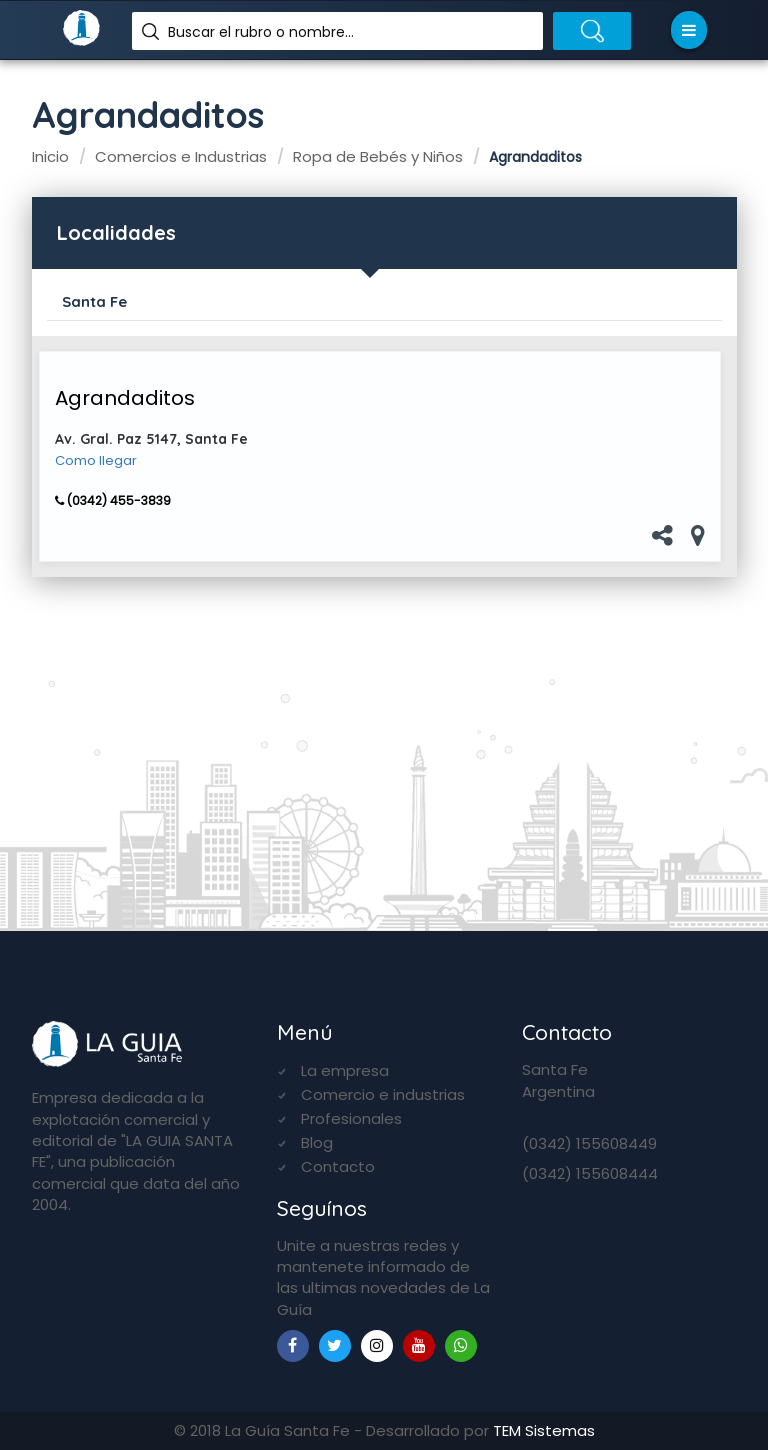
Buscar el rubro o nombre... (261, 32)
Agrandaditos (125, 398)
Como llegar (96, 461)
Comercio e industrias (383, 1094)
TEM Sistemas (544, 1430)
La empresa (345, 1070)
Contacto (338, 1166)
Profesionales (351, 1118)
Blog (317, 1142)
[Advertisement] (384, 731)
